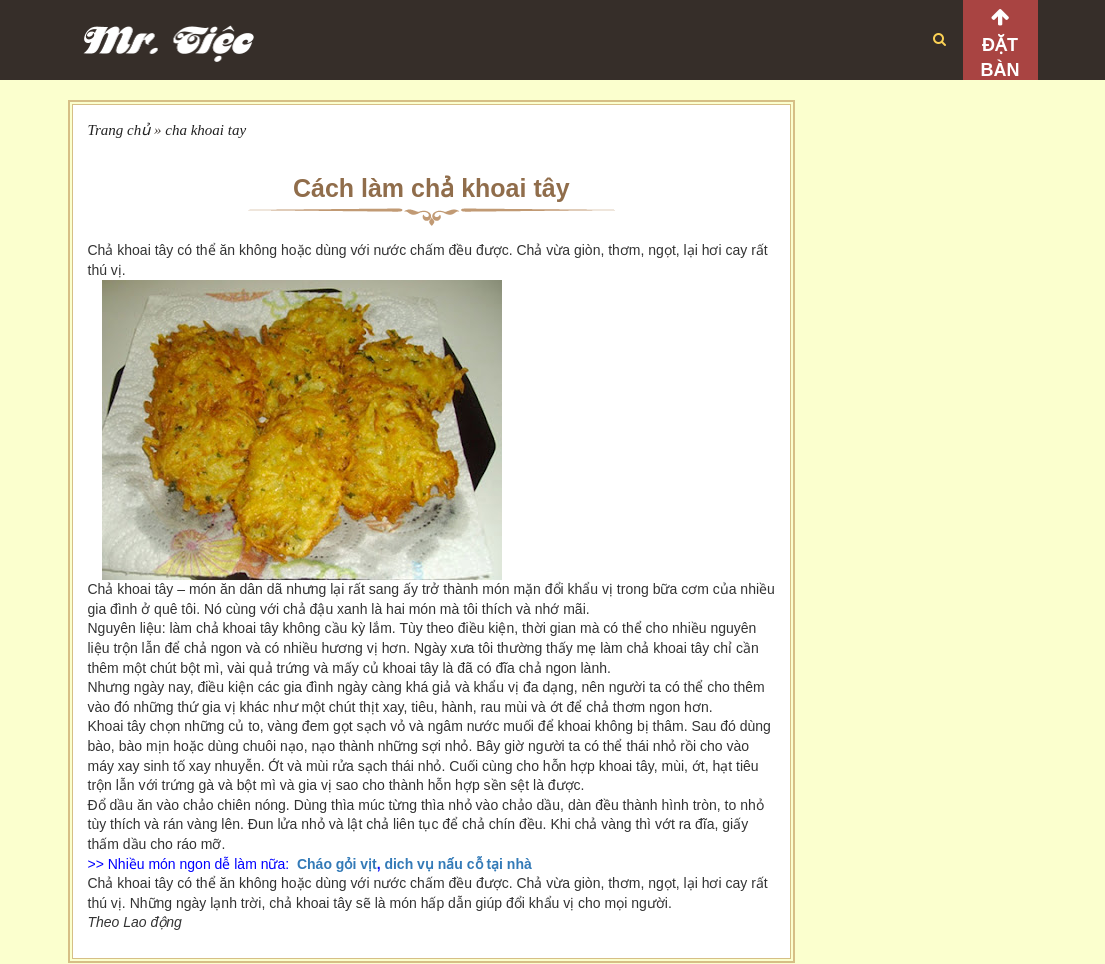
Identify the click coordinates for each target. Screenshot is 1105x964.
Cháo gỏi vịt (337, 864)
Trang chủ (119, 130)
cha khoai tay (205, 130)
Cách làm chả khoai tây (431, 188)
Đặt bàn (1000, 57)
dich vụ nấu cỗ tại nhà (457, 864)
